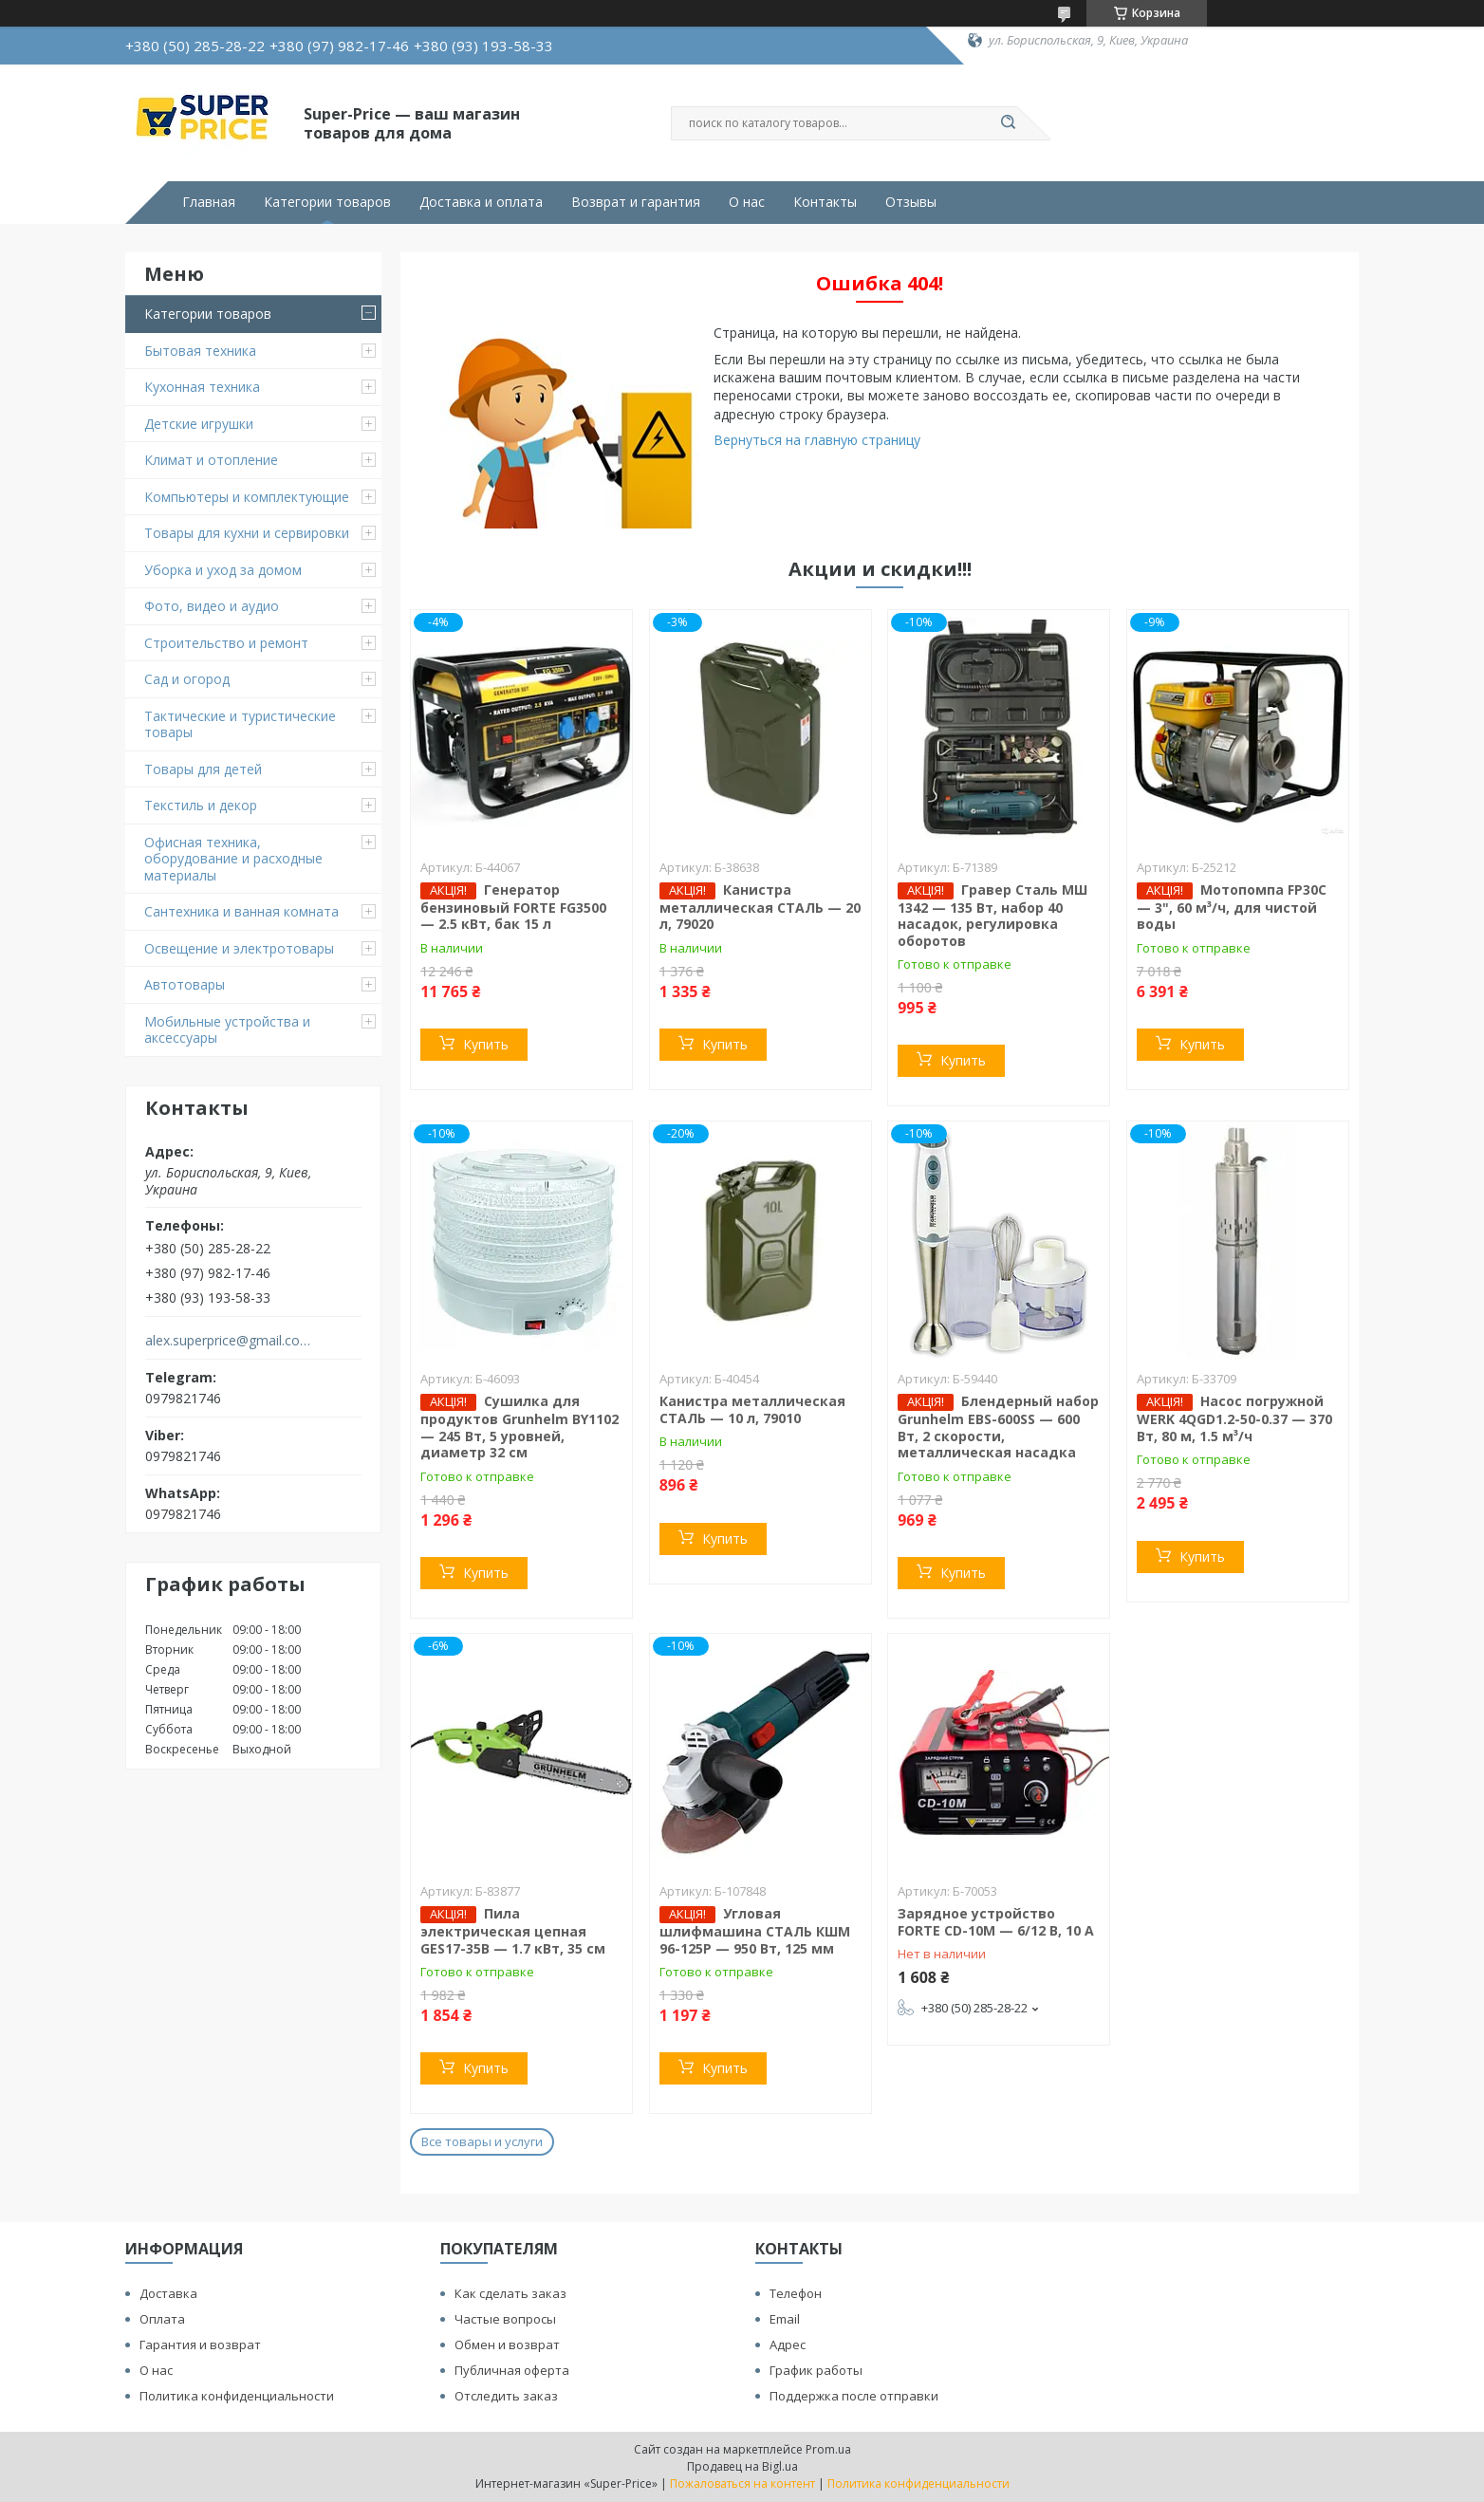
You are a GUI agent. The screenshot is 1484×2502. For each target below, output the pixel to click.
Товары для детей (203, 769)
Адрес (788, 2344)
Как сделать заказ (510, 2293)
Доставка (168, 2293)
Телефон (796, 2293)
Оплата (162, 2318)
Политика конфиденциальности (236, 2395)
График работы (816, 2370)
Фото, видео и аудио (211, 606)
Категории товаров (327, 202)
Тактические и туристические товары (240, 724)
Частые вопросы (505, 2318)
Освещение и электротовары (239, 948)
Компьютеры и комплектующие (246, 497)
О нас (747, 202)
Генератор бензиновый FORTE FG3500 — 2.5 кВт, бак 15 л (513, 907)
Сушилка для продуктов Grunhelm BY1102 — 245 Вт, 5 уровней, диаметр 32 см (519, 1426)
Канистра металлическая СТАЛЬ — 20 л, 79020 (760, 907)
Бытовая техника (200, 351)
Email (785, 2318)
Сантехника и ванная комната (241, 911)
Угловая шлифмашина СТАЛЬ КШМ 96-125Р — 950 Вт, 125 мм (754, 1930)
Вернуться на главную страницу (817, 440)
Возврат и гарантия (635, 202)
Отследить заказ (506, 2395)
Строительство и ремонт (226, 643)
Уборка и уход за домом (223, 570)
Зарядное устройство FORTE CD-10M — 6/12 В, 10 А (996, 1921)
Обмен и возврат (507, 2344)
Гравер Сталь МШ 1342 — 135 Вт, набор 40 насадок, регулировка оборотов (992, 915)
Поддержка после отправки (854, 2395)
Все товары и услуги (482, 2141)
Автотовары (184, 984)
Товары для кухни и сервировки (246, 533)
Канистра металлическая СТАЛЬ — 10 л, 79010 (752, 1409)
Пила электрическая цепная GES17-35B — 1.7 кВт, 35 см (512, 1930)
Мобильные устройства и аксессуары (227, 1029)
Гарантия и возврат (200, 2344)
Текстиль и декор (200, 805)
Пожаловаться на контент (742, 2483)
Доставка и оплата (481, 202)
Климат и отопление (211, 460)
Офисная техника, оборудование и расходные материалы (233, 858)
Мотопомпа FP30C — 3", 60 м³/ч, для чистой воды (1231, 907)
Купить (486, 1044)
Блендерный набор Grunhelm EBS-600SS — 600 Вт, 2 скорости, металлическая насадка (998, 1426)
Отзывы (911, 202)
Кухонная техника (202, 387)
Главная (208, 202)
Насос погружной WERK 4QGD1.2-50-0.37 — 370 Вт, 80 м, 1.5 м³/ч (1234, 1418)
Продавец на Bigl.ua (742, 2466)
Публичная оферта (511, 2370)
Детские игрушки (198, 424)
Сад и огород (187, 679)
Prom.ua (828, 2449)
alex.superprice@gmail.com (228, 1340)
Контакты (825, 202)
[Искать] (1008, 123)
